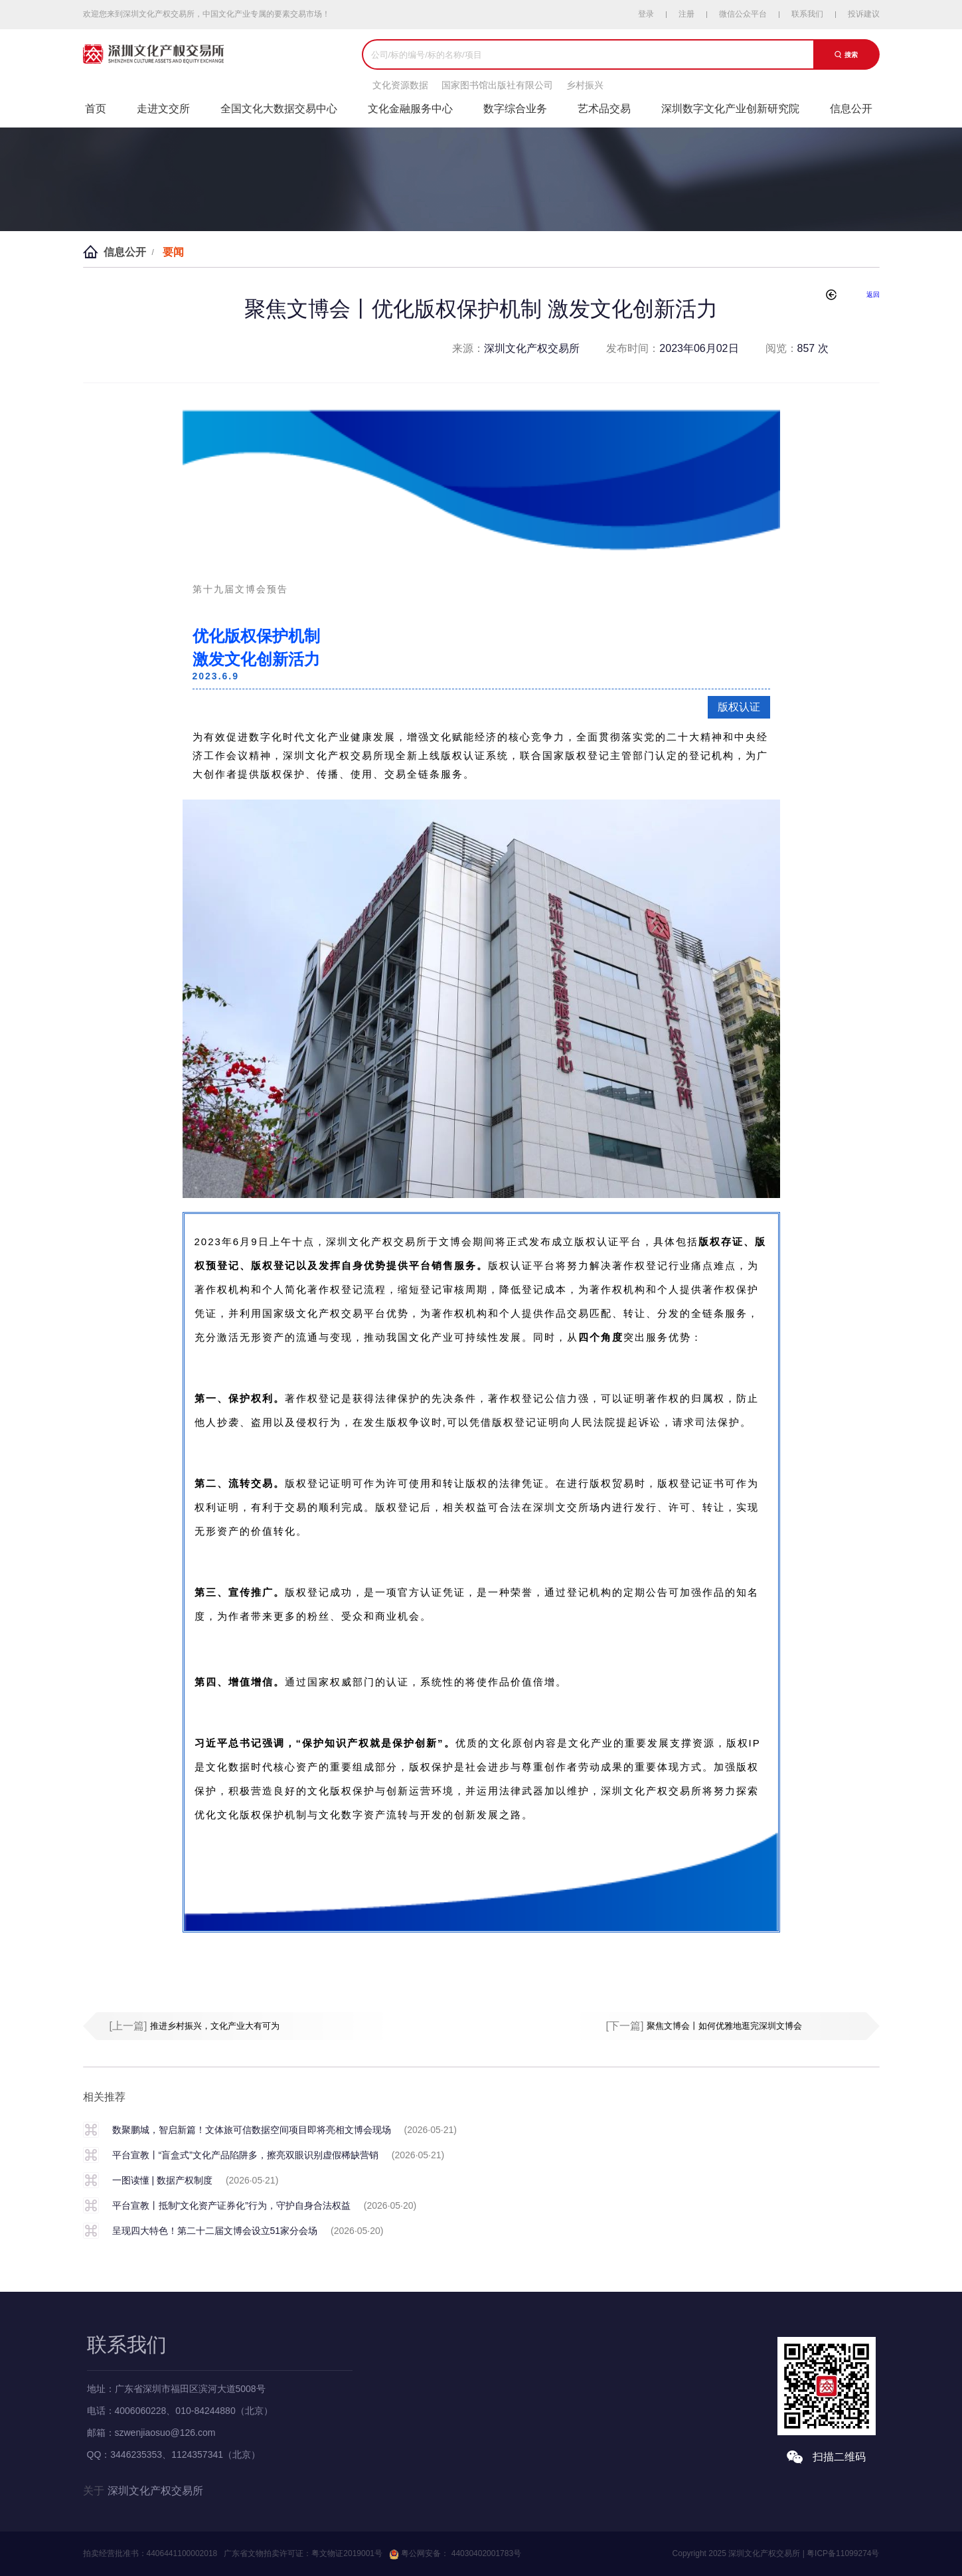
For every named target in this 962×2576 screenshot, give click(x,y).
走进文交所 (163, 108)
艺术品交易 (604, 108)
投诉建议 (864, 14)
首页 (95, 108)
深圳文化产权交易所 (155, 2490)
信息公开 (851, 108)
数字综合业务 (515, 108)
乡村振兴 (584, 85)
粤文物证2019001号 (346, 2553)
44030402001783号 (485, 2553)
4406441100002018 (182, 2553)
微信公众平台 (743, 14)
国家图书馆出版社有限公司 (497, 85)
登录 (646, 14)
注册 (686, 14)
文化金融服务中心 (410, 108)
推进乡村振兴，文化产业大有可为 (215, 2026)
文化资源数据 (400, 85)
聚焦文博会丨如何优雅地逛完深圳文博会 (724, 2026)
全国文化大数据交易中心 (278, 108)
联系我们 (807, 14)
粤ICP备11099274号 (843, 2553)
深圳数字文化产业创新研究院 (730, 108)
